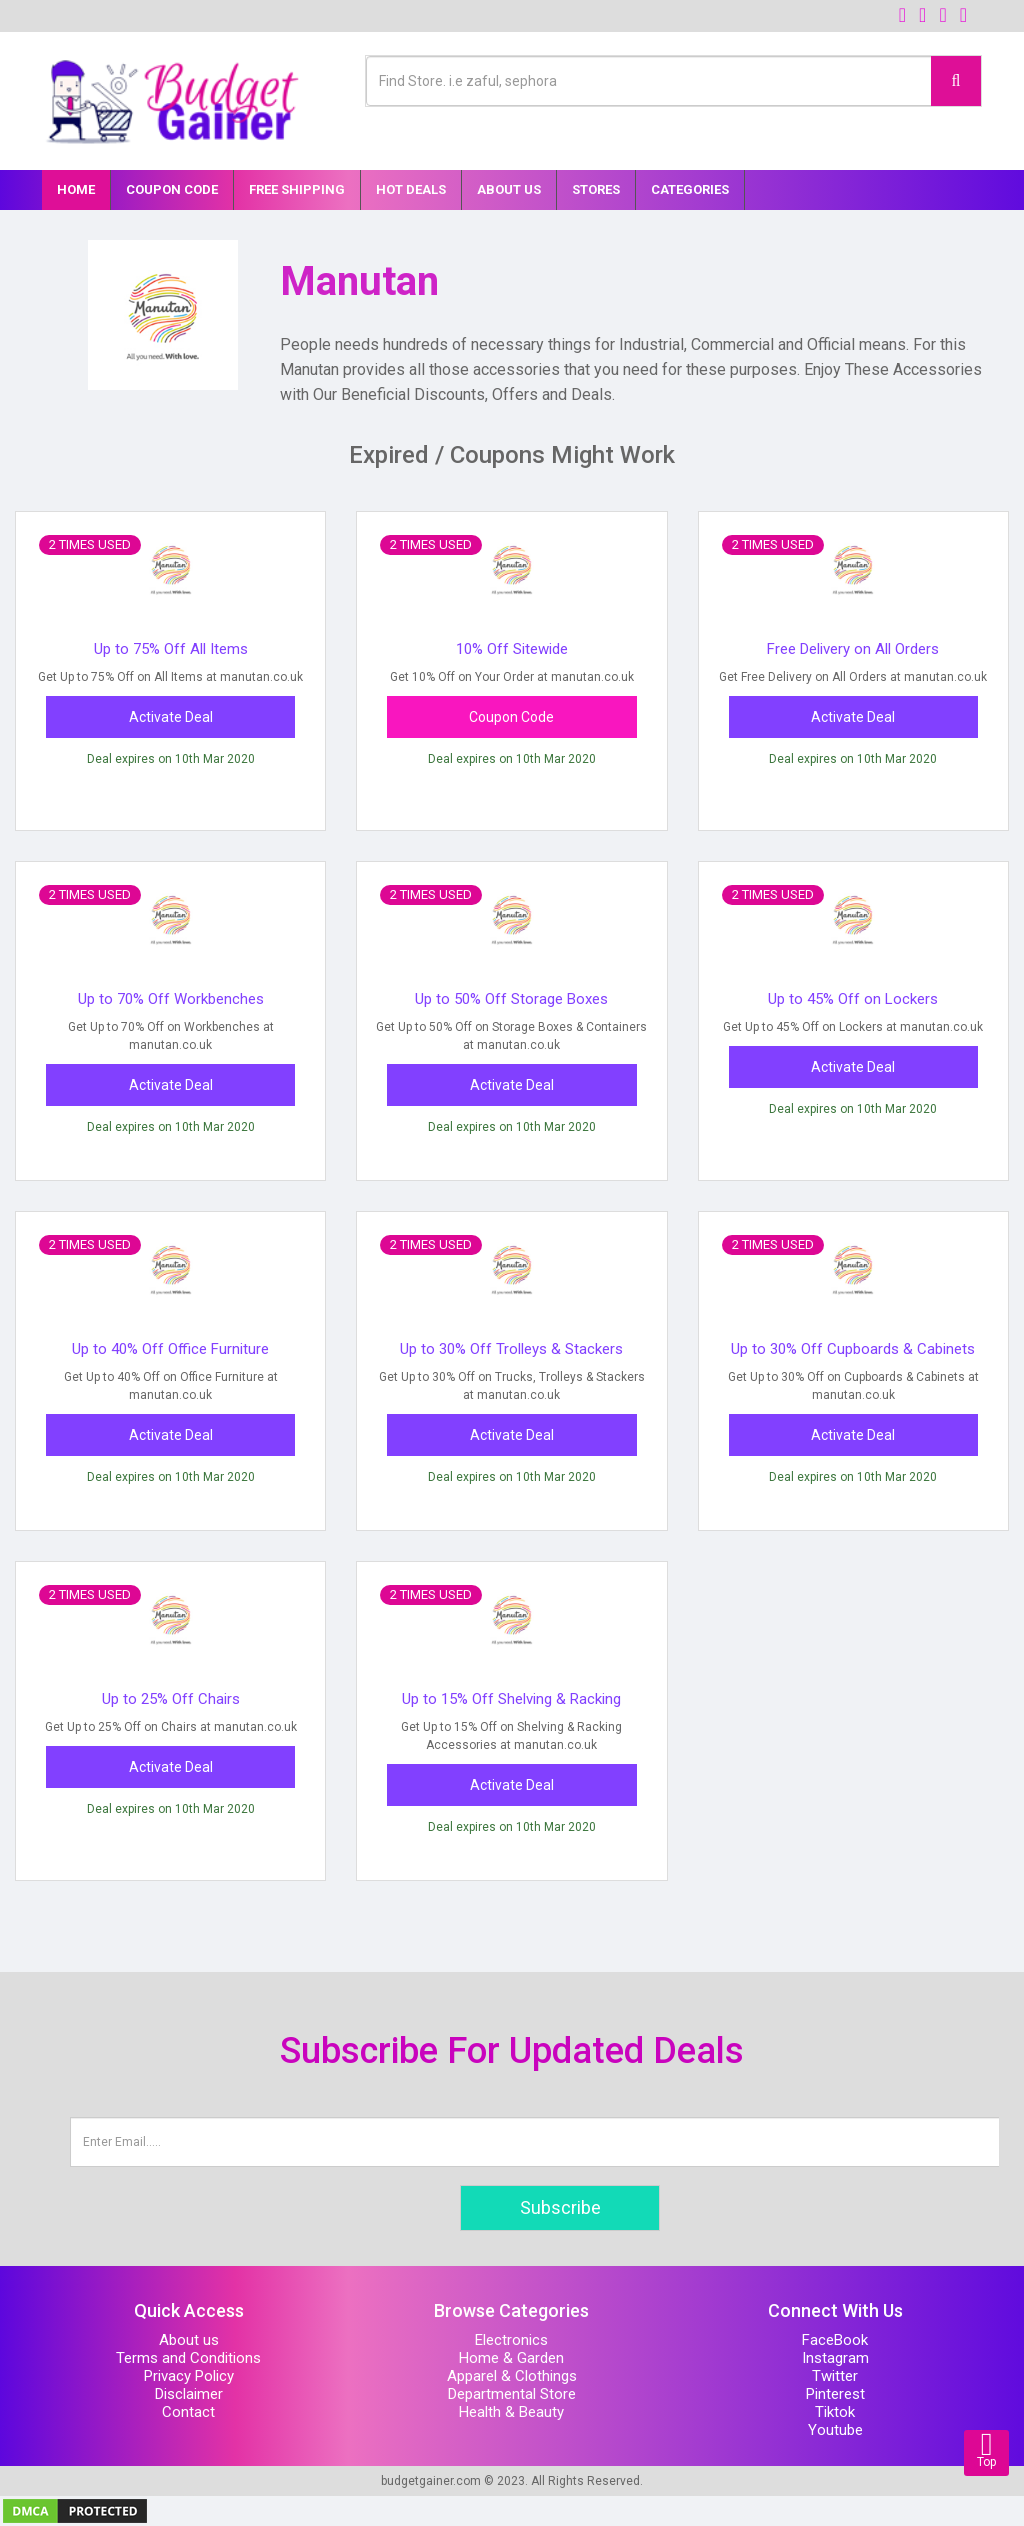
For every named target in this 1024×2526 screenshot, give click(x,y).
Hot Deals (411, 189)
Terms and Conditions (188, 2358)
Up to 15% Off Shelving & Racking (511, 1699)
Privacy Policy (189, 2376)
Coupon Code (172, 189)
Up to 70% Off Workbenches (171, 999)
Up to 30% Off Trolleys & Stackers (511, 1349)
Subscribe (560, 2207)
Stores (596, 189)
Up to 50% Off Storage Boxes (511, 999)
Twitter (835, 2376)
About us (189, 2340)
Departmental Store (512, 2394)
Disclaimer (189, 2394)
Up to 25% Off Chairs (171, 1699)
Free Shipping (297, 189)
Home (76, 189)
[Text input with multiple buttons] (649, 81)
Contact (188, 2412)
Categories (690, 189)
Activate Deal (171, 717)
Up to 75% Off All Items (171, 649)
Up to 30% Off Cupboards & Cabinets (853, 1349)
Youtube (835, 2430)
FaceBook (835, 2340)
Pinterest (835, 2394)
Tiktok (835, 2412)
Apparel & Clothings (512, 2376)
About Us (509, 189)
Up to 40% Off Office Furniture (170, 1349)
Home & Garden (511, 2358)
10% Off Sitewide (512, 649)
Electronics (511, 2340)
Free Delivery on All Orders (853, 649)
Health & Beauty (511, 2412)
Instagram (835, 2358)
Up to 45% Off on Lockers (853, 999)
